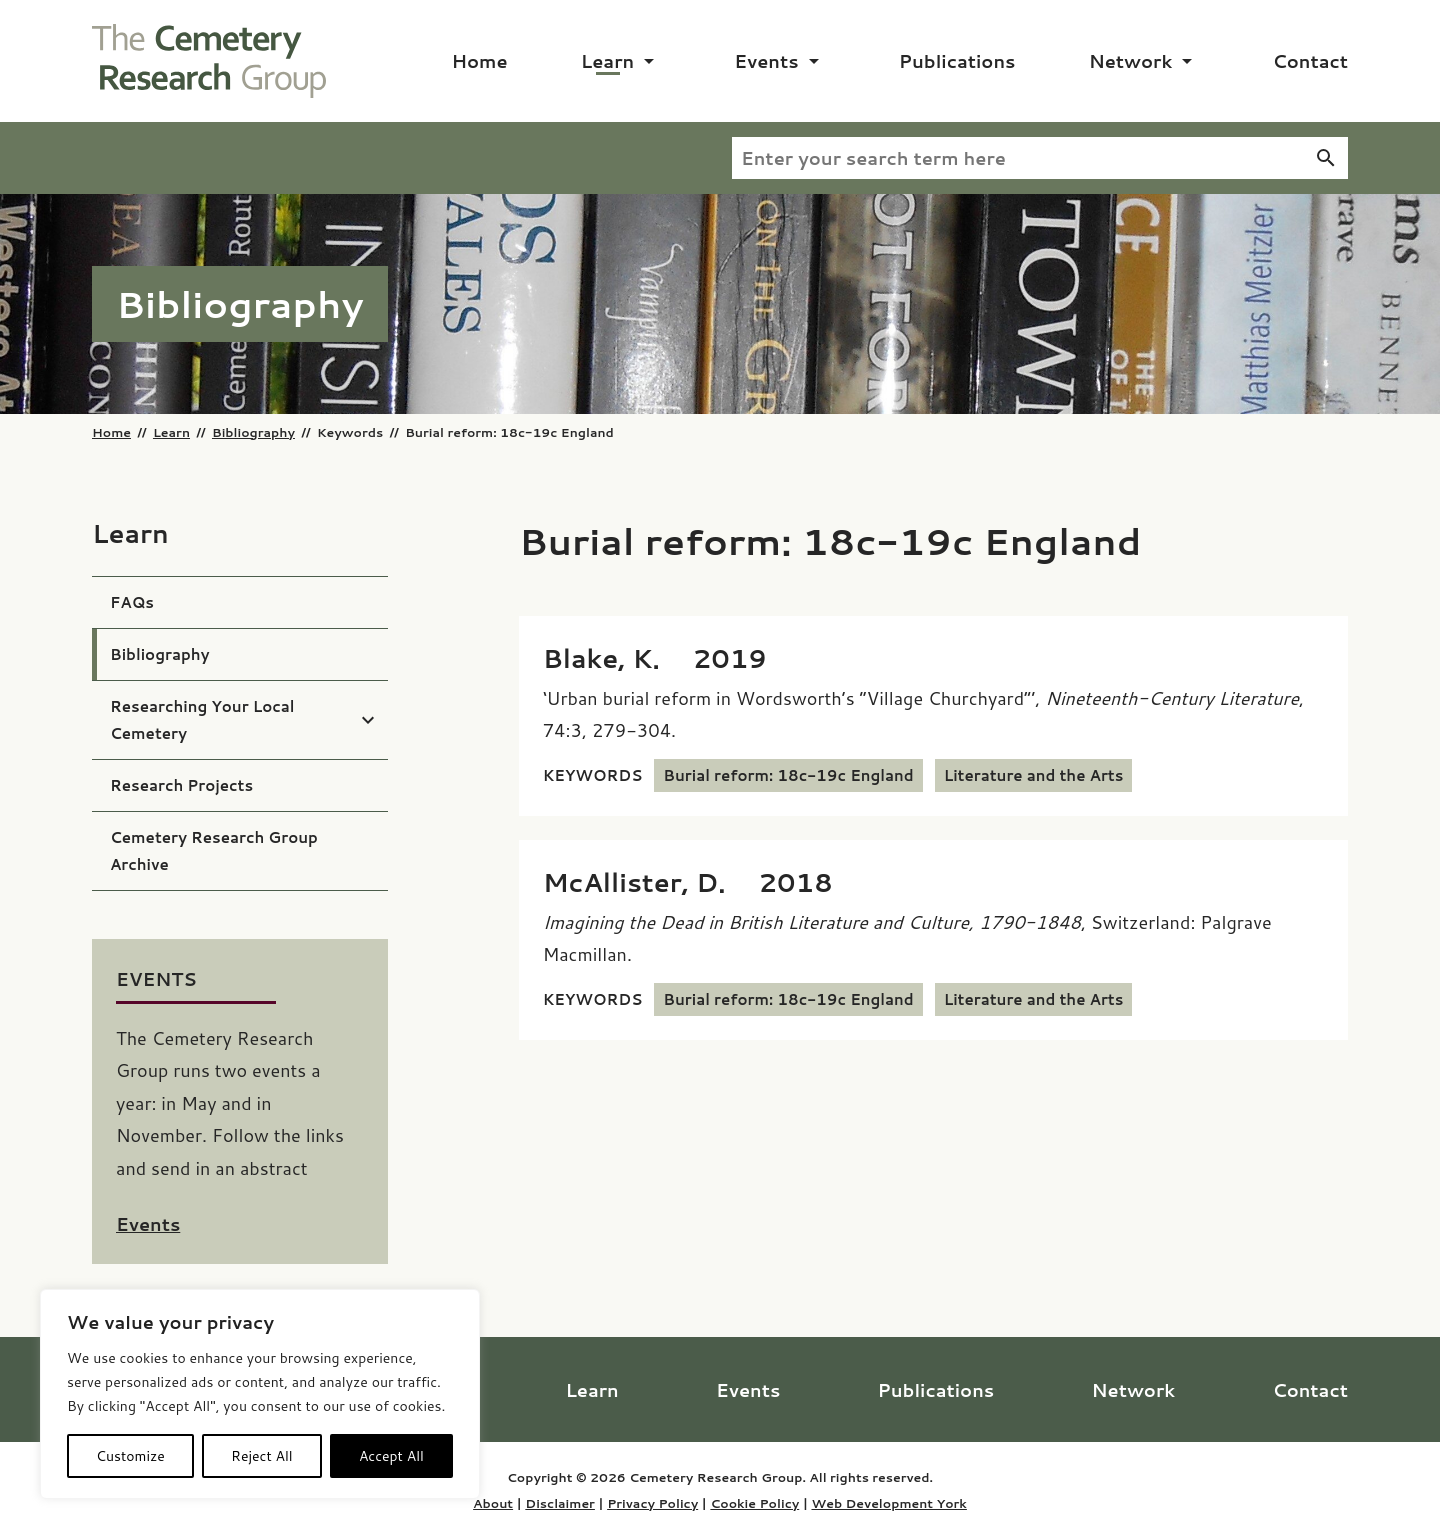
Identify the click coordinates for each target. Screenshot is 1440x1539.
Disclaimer (560, 1503)
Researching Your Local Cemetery (202, 720)
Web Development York (888, 1503)
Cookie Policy (754, 1503)
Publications (957, 61)
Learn (607, 61)
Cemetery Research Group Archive (214, 851)
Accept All (391, 1456)
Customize (130, 1456)
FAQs (132, 602)
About (493, 1503)
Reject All (262, 1456)
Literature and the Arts (1034, 775)
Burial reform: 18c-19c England (788, 775)
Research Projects (181, 785)
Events (766, 61)
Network (1131, 61)
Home (480, 61)
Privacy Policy (652, 1503)
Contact (1310, 61)
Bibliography (253, 432)
